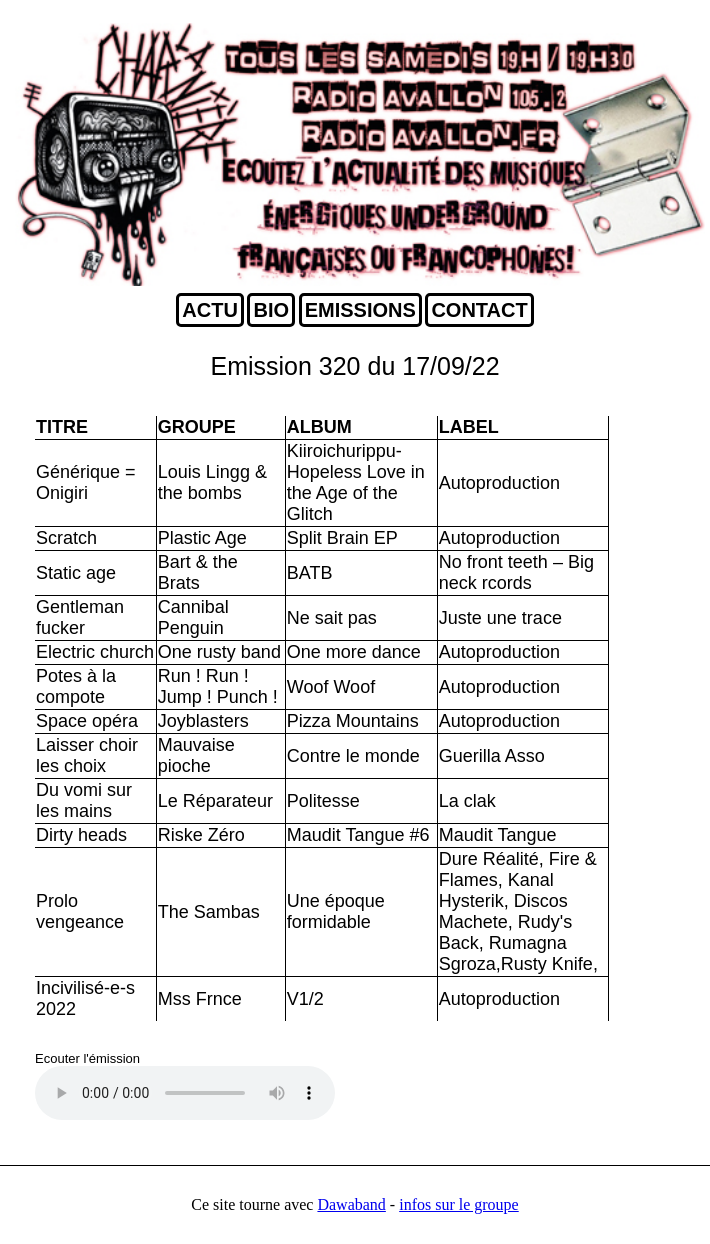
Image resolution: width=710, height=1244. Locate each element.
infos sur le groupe (459, 1204)
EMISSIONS (360, 310)
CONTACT (479, 310)
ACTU (210, 310)
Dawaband (351, 1204)
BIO (271, 310)
